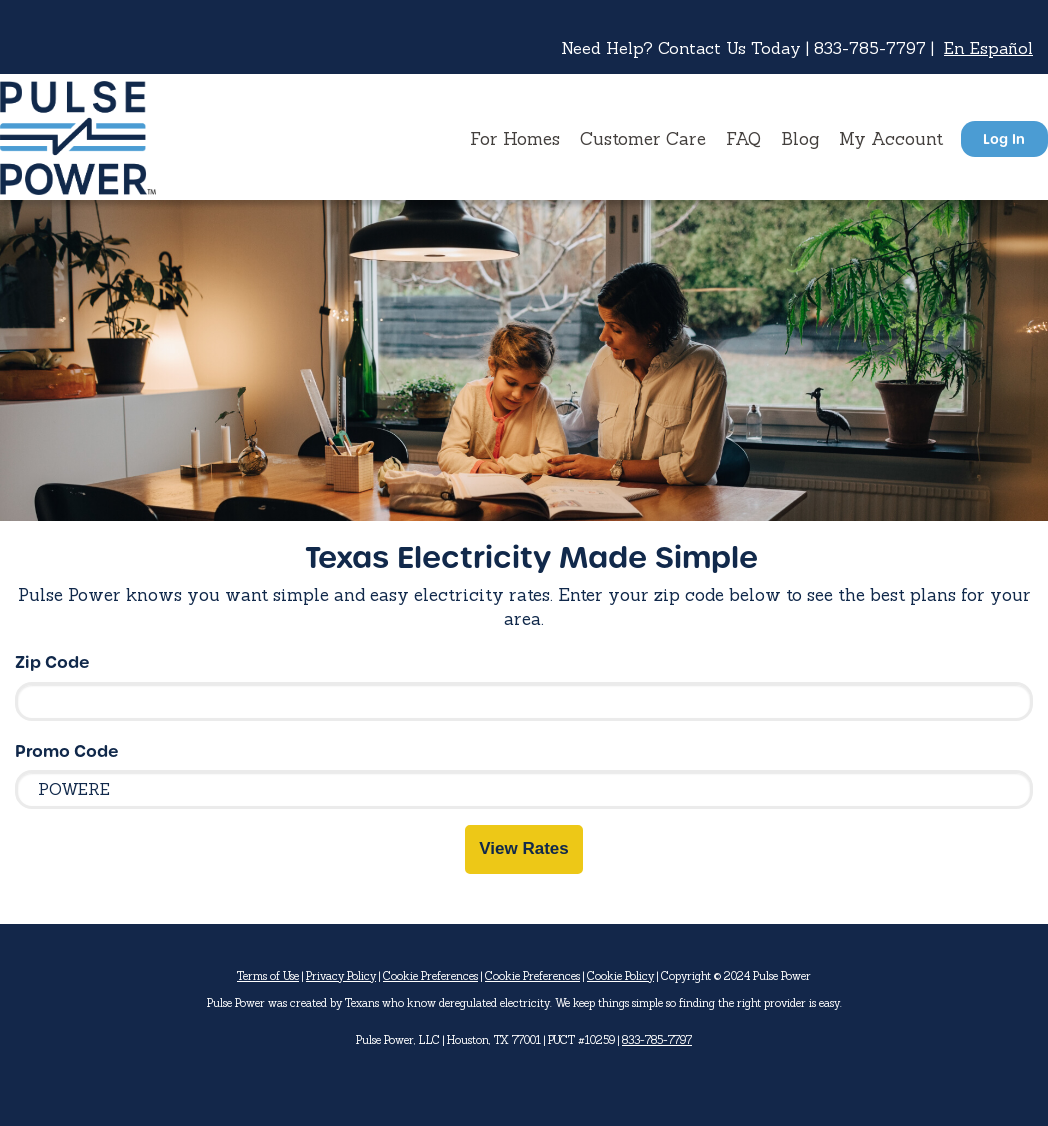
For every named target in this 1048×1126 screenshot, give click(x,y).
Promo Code (67, 750)
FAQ (743, 139)
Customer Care (643, 139)
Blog (800, 139)
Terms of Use (268, 976)
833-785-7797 (657, 1040)
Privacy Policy (341, 976)
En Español (988, 48)
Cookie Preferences (430, 976)
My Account (891, 139)
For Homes (515, 139)
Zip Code (52, 661)
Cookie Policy (620, 976)
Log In (1004, 138)
